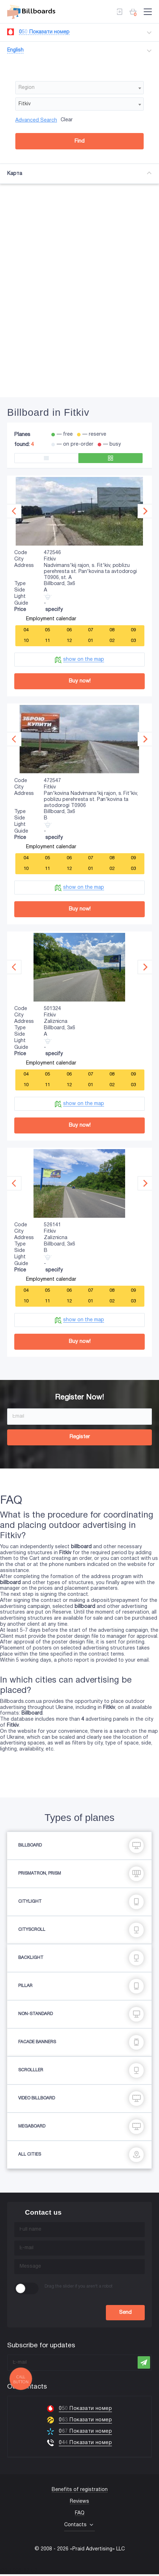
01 (90, 640)
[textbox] (79, 86)
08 (111, 629)
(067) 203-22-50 (18, 2572)
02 (111, 640)
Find (79, 139)
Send (125, 2314)
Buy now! (80, 681)
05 (47, 629)
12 (69, 640)
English (15, 49)
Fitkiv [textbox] (25, 103)
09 (133, 629)
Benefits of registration (80, 2491)
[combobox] (79, 86)
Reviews (79, 2503)
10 (26, 640)
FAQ (79, 2515)
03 (133, 640)
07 (90, 629)
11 (47, 640)
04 (26, 629)
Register (80, 1438)
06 (69, 629)
